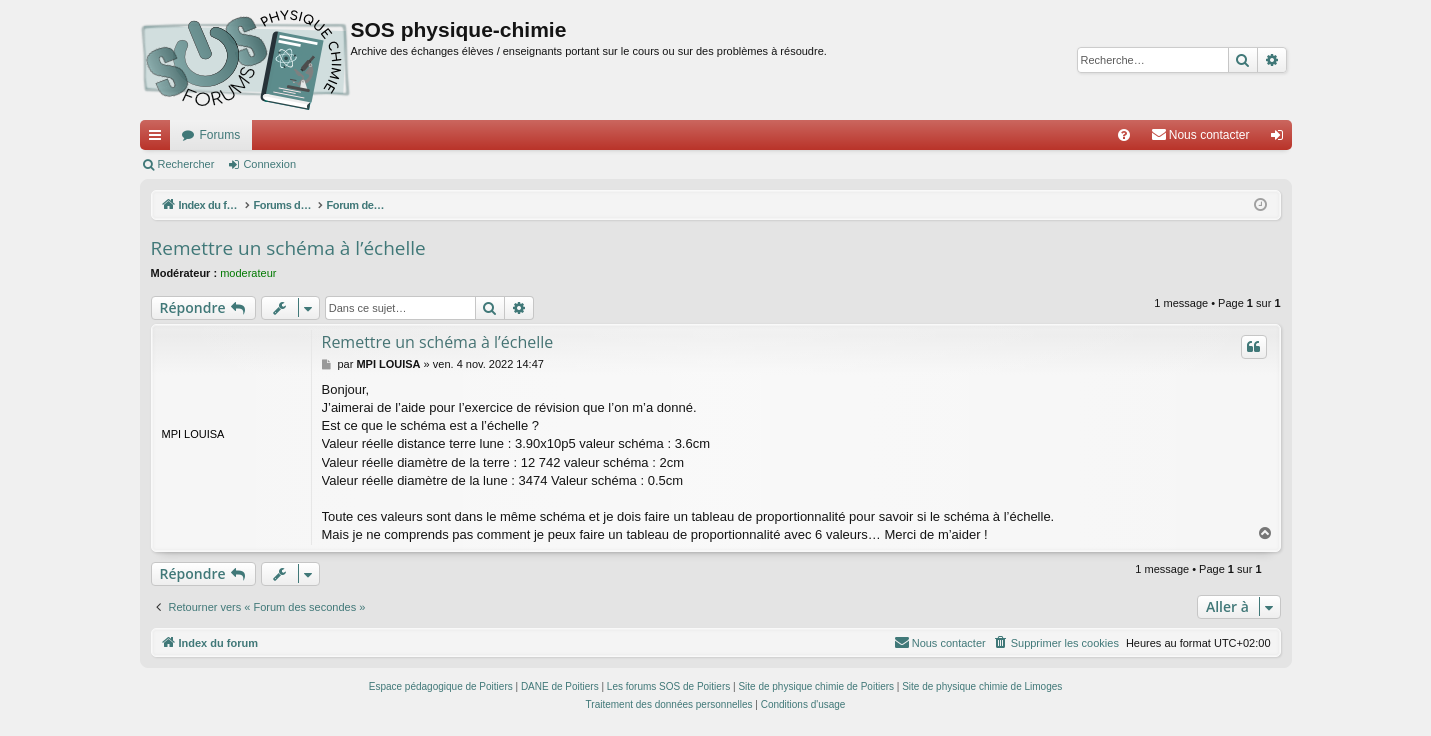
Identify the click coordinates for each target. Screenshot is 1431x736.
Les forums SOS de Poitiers (668, 686)
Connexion (269, 164)
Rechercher (186, 164)
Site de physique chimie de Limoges (982, 686)
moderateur (248, 273)
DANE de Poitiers (560, 686)
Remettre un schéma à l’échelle (288, 248)
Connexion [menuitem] (1280, 139)
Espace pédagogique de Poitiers (441, 686)
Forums (220, 135)
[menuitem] (1124, 135)
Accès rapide (159, 139)
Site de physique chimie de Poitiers (816, 686)
